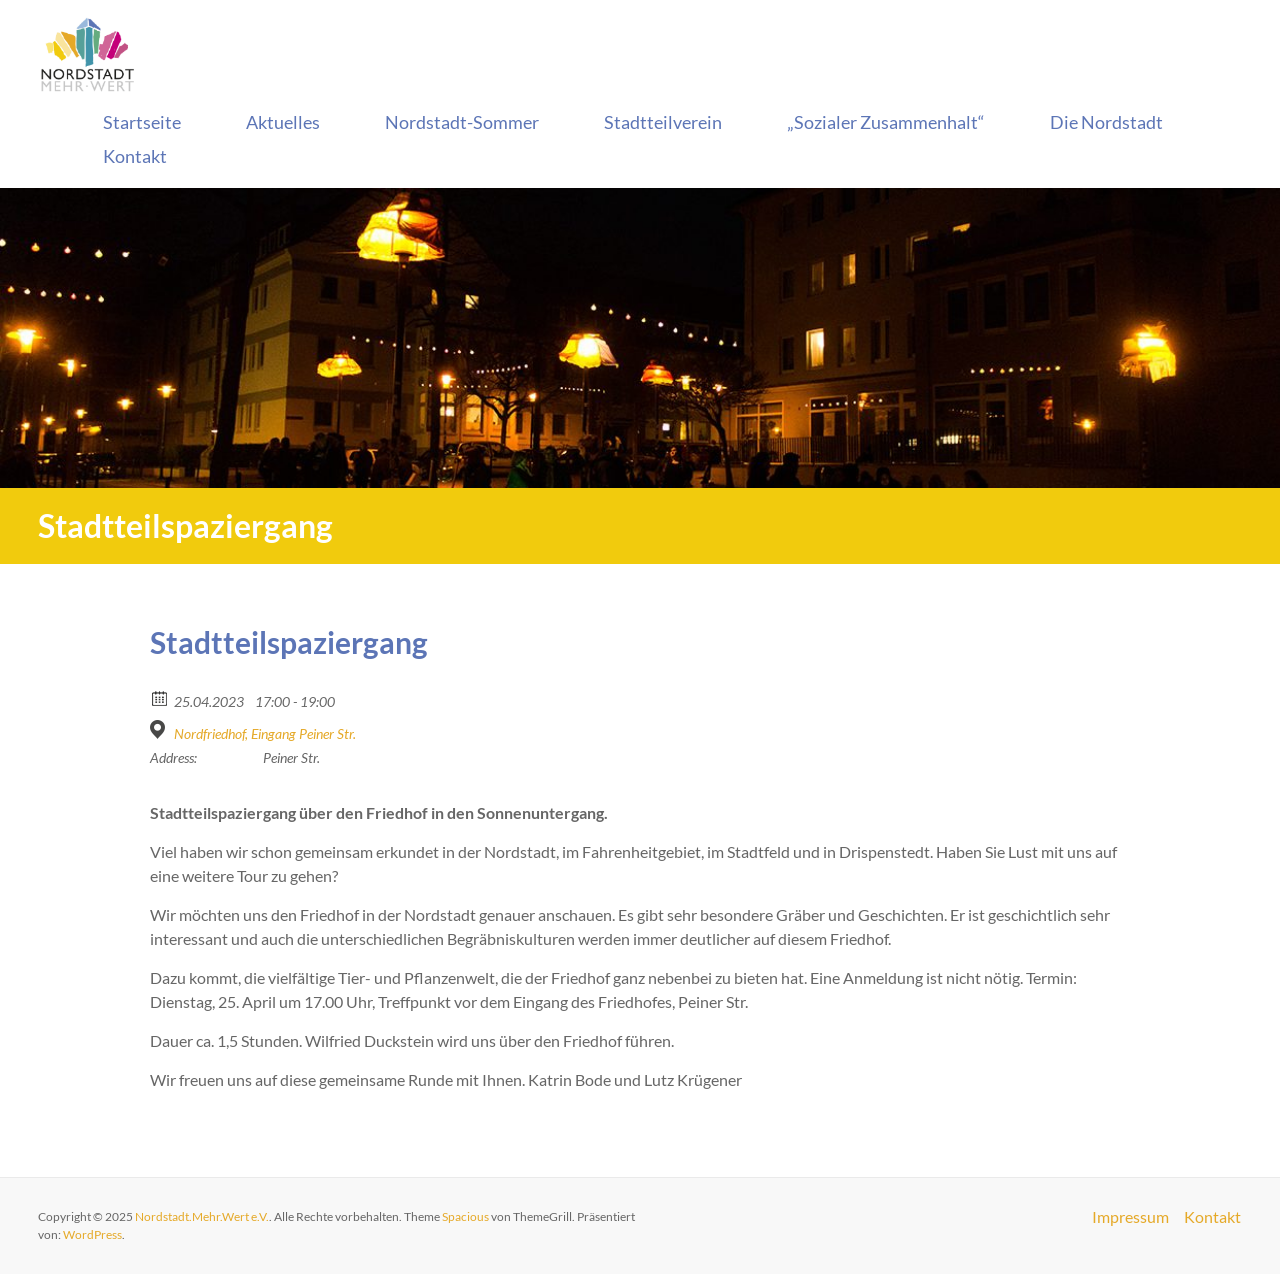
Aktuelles (283, 122)
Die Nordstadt (1106, 122)
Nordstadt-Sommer (462, 122)
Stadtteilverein (663, 122)
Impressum (1130, 1217)
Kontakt (135, 156)
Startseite (142, 122)
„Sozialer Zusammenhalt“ (886, 122)
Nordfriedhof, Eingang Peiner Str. (265, 733)
